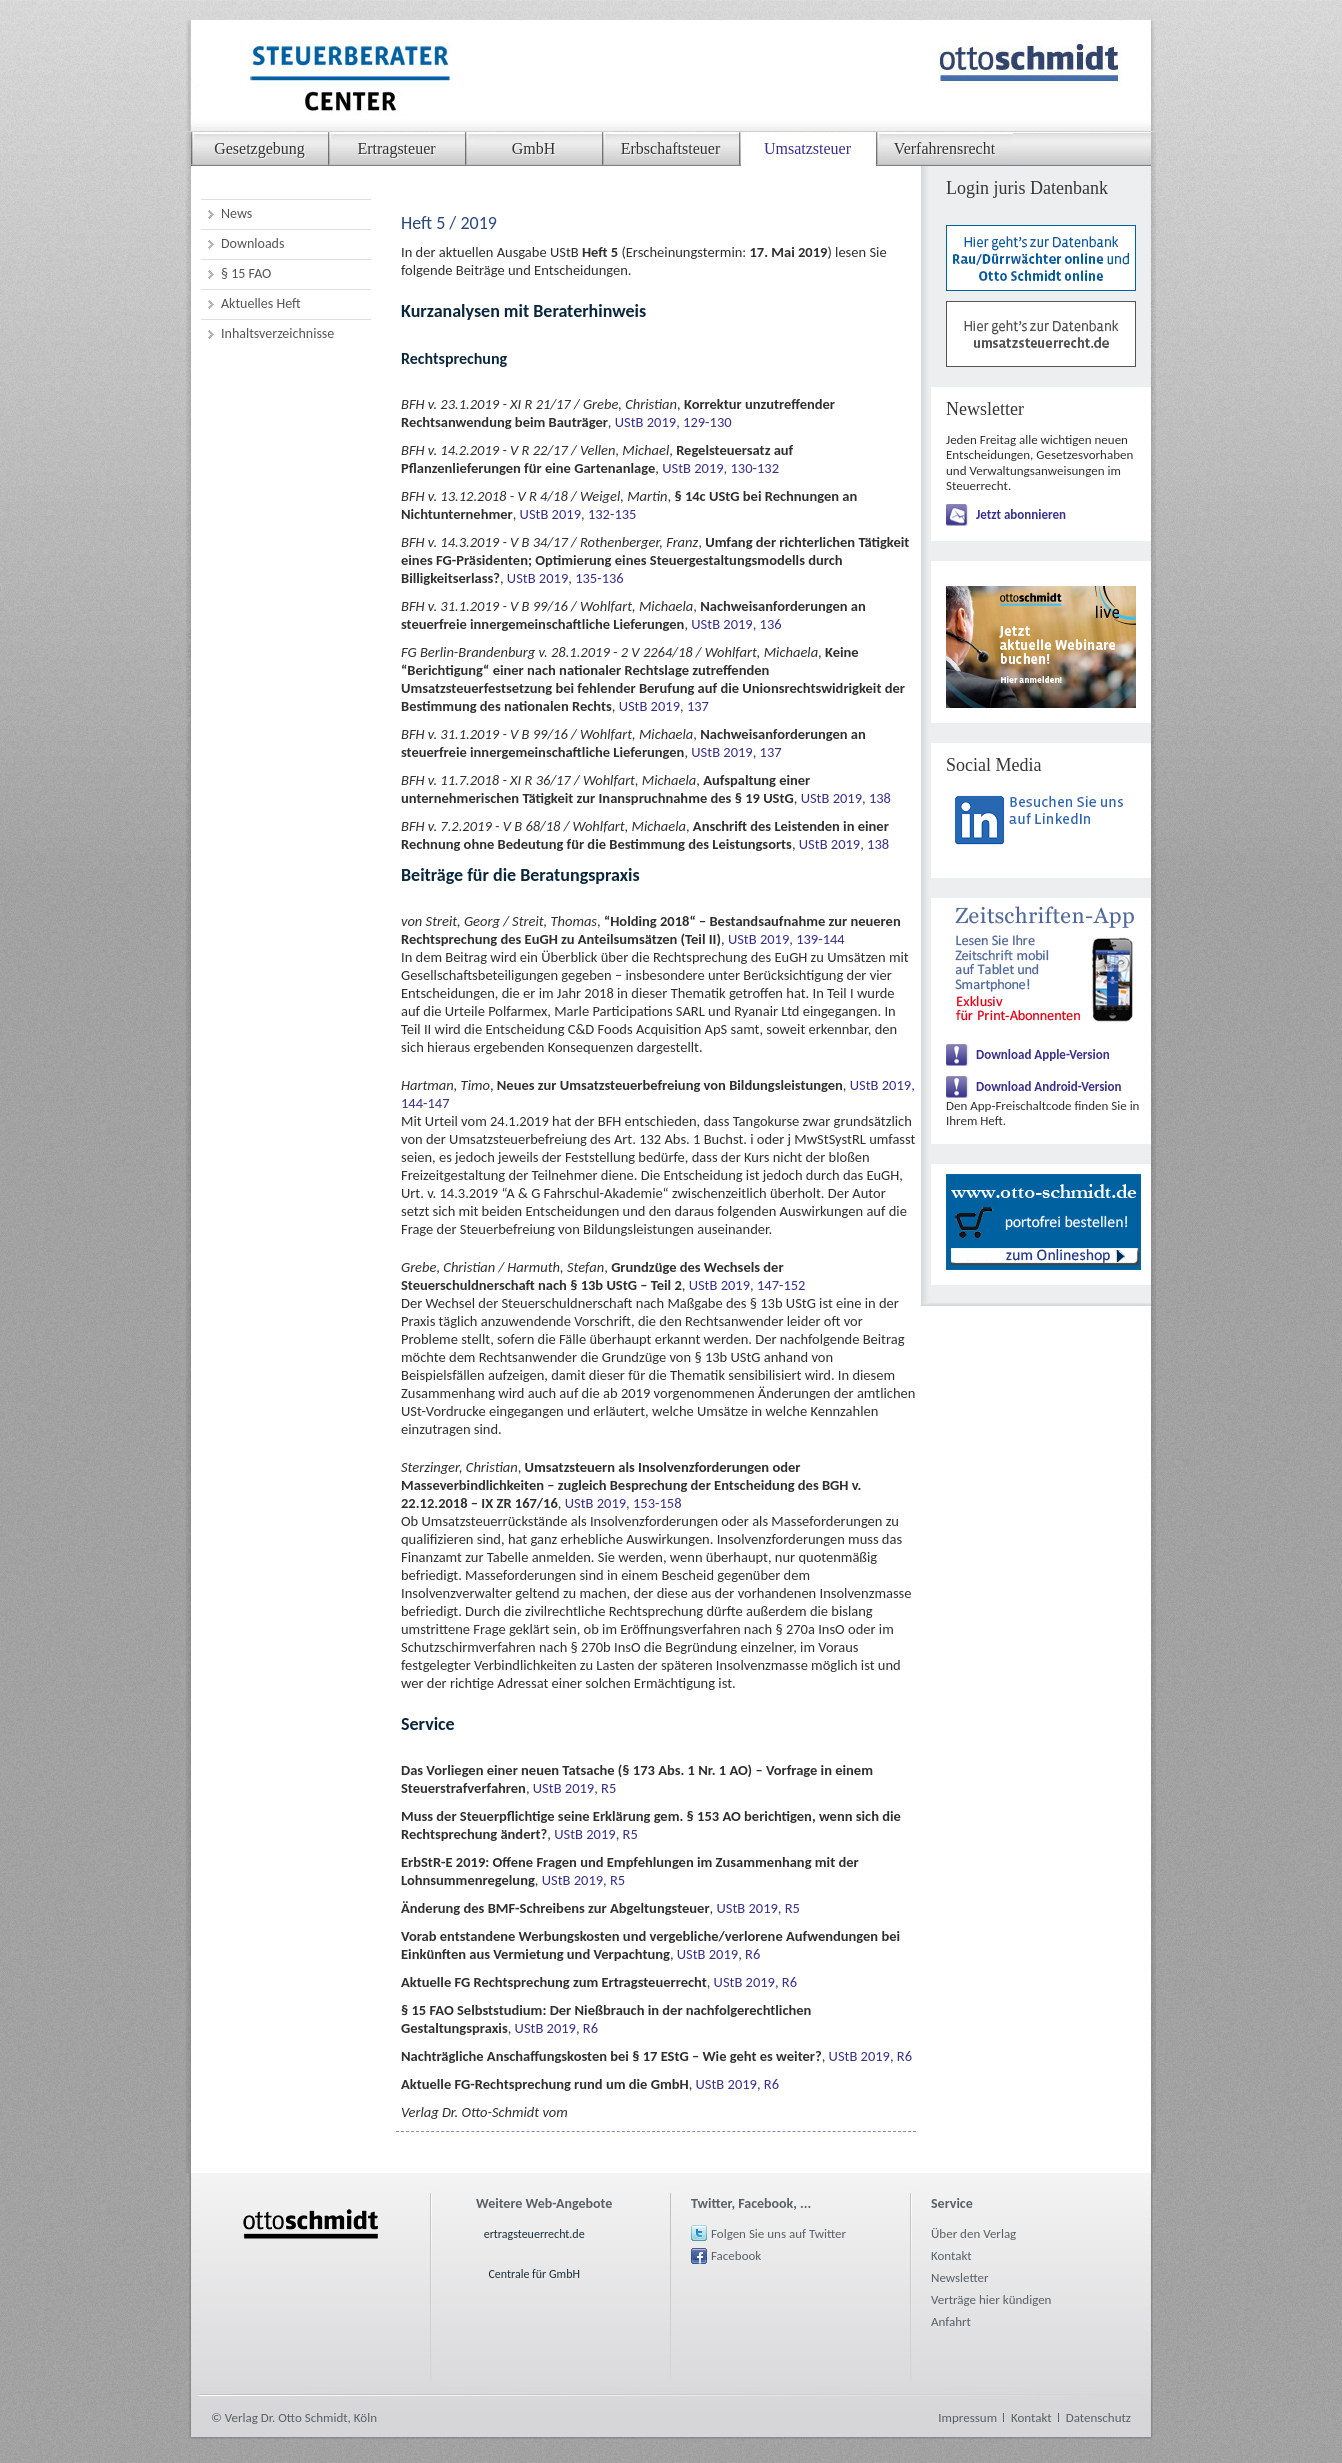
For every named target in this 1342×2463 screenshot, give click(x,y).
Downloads (252, 243)
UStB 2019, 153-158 (623, 1503)
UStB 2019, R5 (575, 1788)
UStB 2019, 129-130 (673, 422)
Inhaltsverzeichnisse (277, 333)
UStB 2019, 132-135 (578, 514)
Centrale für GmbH (534, 2274)
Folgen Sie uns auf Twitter (778, 2233)
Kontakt (951, 2255)
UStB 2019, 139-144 (786, 939)
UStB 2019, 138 (846, 798)
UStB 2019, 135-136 (565, 578)
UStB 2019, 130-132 (720, 468)
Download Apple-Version (1043, 1054)
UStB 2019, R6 (719, 1954)
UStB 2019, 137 (664, 706)
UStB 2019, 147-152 (747, 1285)
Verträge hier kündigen (991, 2299)
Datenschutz (1098, 2417)
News (236, 213)
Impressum (967, 2417)
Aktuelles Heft (261, 303)
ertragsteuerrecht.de (534, 2234)
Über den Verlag (973, 2233)
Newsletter (960, 2277)
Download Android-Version (1049, 1086)
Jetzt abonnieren (1021, 514)
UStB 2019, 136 (736, 624)
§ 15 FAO (246, 273)
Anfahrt (951, 2321)
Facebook (736, 2255)
